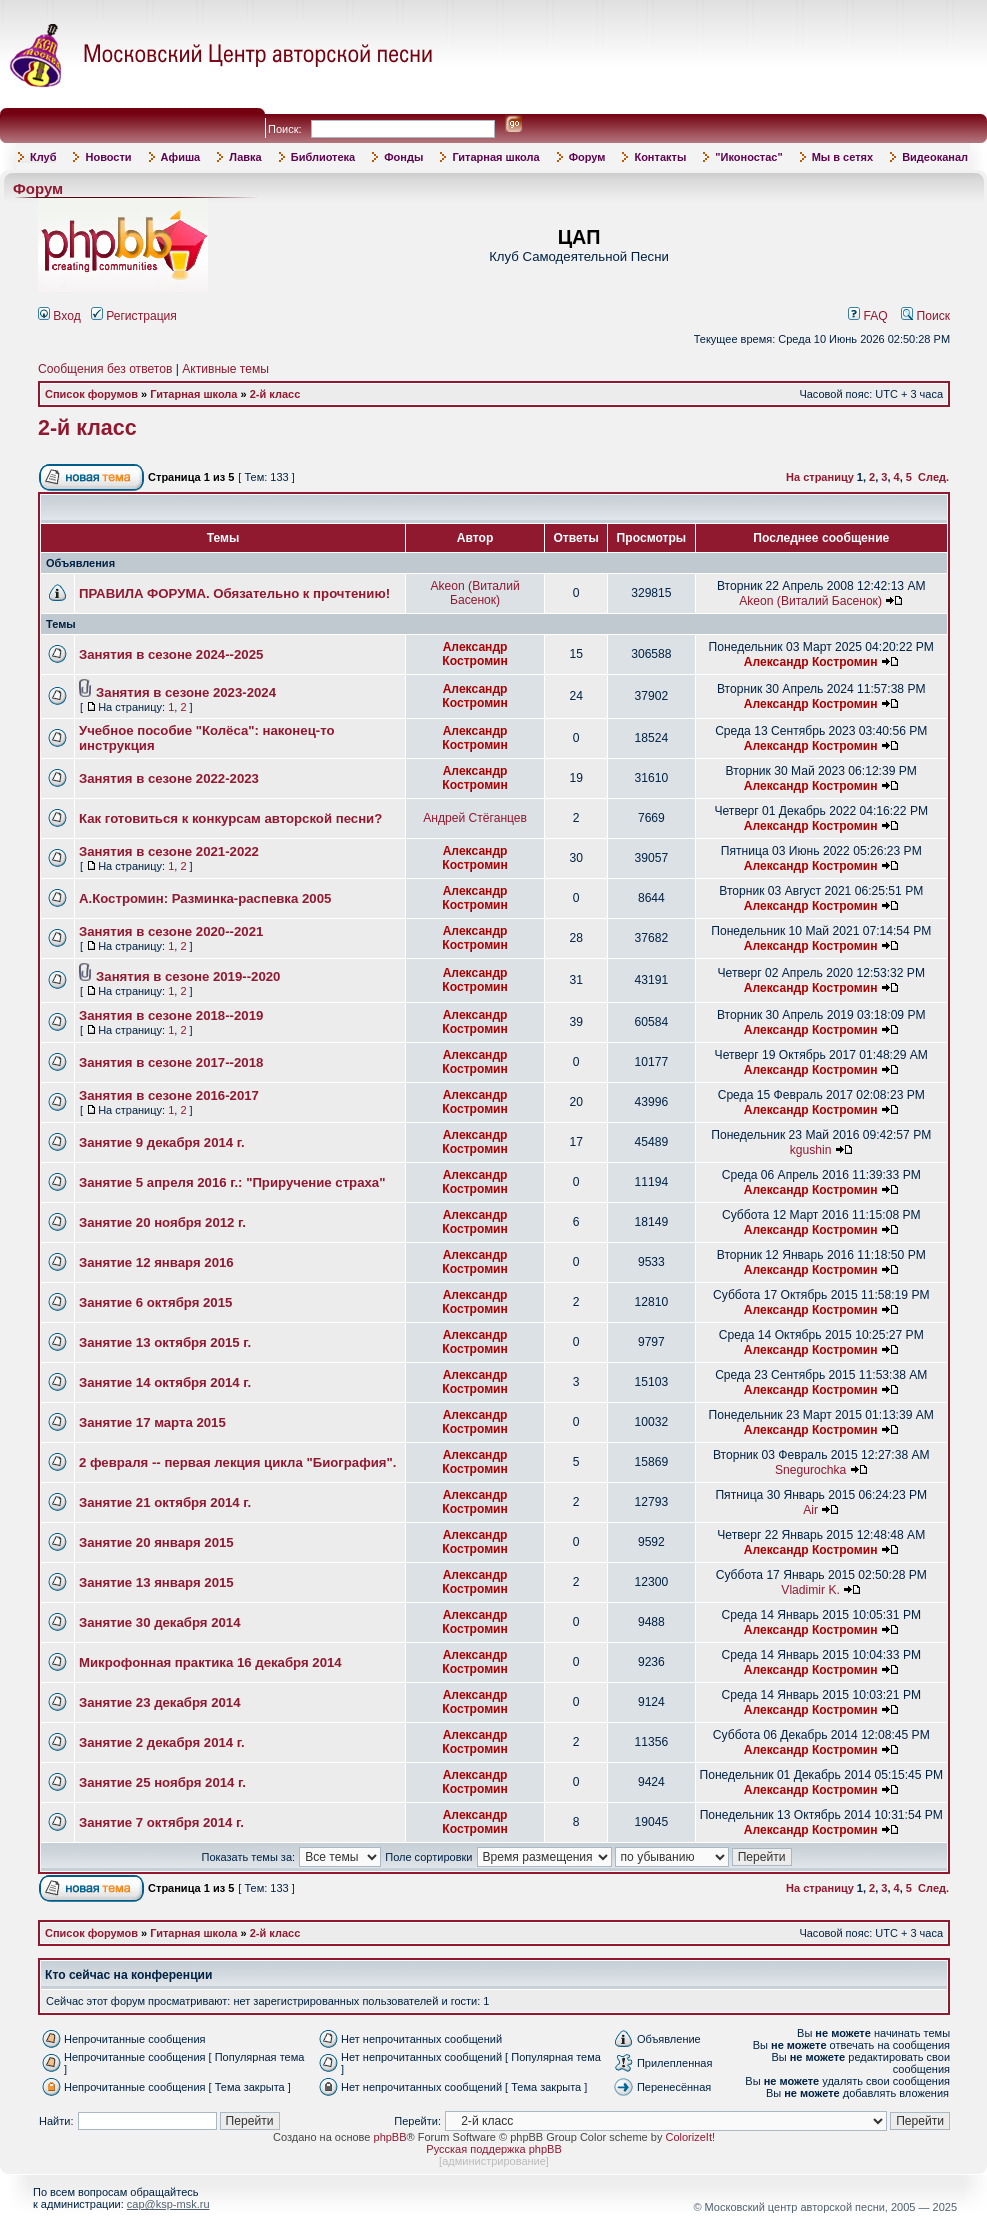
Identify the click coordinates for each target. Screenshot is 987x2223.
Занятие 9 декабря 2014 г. (162, 1142)
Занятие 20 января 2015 (156, 1542)
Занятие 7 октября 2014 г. (161, 1822)
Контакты (660, 157)
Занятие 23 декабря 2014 (160, 1702)
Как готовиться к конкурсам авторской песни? (230, 818)
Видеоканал (935, 157)
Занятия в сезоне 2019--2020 (188, 976)
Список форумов (91, 394)
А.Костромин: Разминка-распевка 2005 (205, 898)
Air (810, 1510)
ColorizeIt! (690, 2137)
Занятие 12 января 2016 (156, 1262)
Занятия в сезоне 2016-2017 (169, 1095)
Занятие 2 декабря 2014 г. (162, 1742)
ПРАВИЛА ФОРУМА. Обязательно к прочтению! (234, 593)
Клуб (43, 157)
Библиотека (323, 157)
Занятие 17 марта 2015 (152, 1422)
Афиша (181, 157)
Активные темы (225, 369)
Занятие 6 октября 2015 (155, 1302)
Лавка (245, 157)
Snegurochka (810, 1470)
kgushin (811, 1150)
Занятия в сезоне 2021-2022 (169, 851)
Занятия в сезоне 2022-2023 (169, 778)
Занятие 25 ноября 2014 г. (162, 1782)
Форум (587, 157)
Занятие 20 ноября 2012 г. (162, 1222)
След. (933, 477)
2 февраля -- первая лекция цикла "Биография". (237, 1462)
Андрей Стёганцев (475, 818)
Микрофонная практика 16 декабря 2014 (210, 1662)
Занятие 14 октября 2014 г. (165, 1382)
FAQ (868, 316)
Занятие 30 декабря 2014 (160, 1622)
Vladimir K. (810, 1590)
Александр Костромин (475, 654)
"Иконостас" (748, 157)
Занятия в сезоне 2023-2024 (186, 692)
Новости (108, 157)
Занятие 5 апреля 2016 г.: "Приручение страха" (232, 1182)
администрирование (494, 2161)
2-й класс (275, 394)
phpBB (390, 2137)
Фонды (403, 157)
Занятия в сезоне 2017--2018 (171, 1062)
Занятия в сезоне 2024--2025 (171, 654)
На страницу (820, 477)
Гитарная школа (495, 157)
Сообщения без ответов (105, 369)
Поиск (925, 316)
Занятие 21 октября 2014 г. (165, 1502)
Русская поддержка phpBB (493, 2149)
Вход (59, 316)
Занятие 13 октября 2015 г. (165, 1342)
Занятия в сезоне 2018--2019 (171, 1015)
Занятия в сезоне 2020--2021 (171, 931)
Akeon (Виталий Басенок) (474, 593)
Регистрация (134, 316)
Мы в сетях (842, 157)
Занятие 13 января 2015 (156, 1582)
